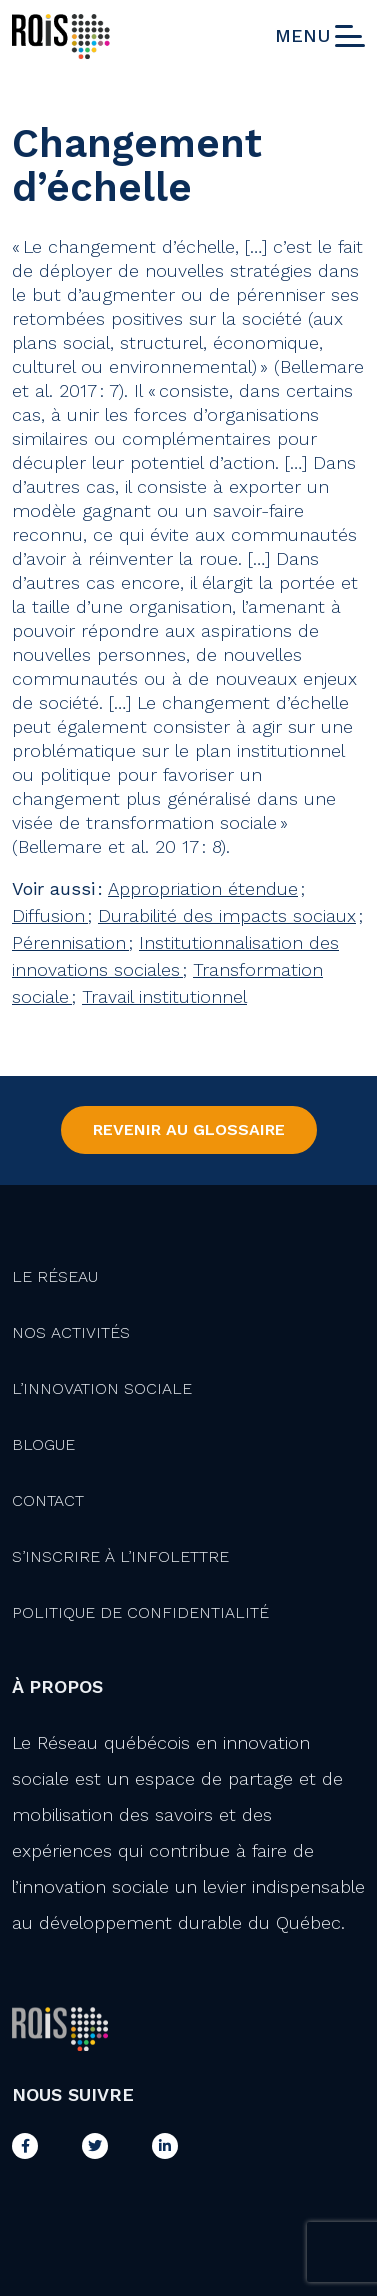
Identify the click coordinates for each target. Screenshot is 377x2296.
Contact (48, 1500)
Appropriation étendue (203, 888)
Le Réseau (55, 1276)
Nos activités (71, 1332)
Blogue (43, 1444)
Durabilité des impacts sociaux (227, 915)
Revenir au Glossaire (189, 1129)
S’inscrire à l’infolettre (120, 1556)
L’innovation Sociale (102, 1388)
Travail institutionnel (164, 996)
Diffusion (50, 915)
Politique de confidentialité (140, 1612)
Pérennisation (70, 942)
